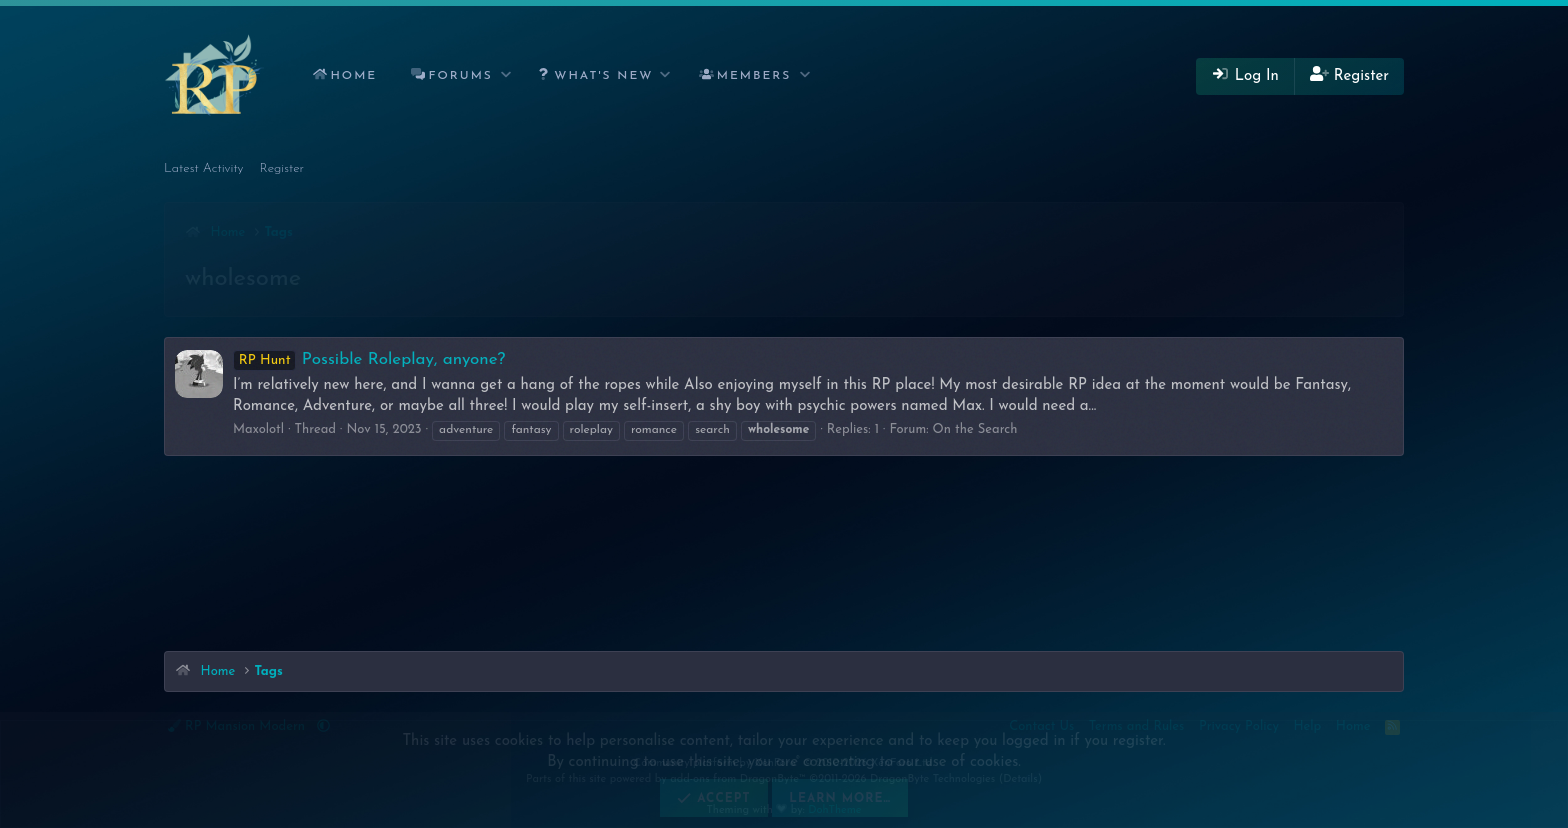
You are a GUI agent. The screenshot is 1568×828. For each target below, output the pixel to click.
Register (282, 168)
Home (353, 76)
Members (754, 76)
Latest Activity (204, 168)
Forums (461, 76)
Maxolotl (258, 429)
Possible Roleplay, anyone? (369, 359)
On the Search (975, 429)
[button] (506, 76)
